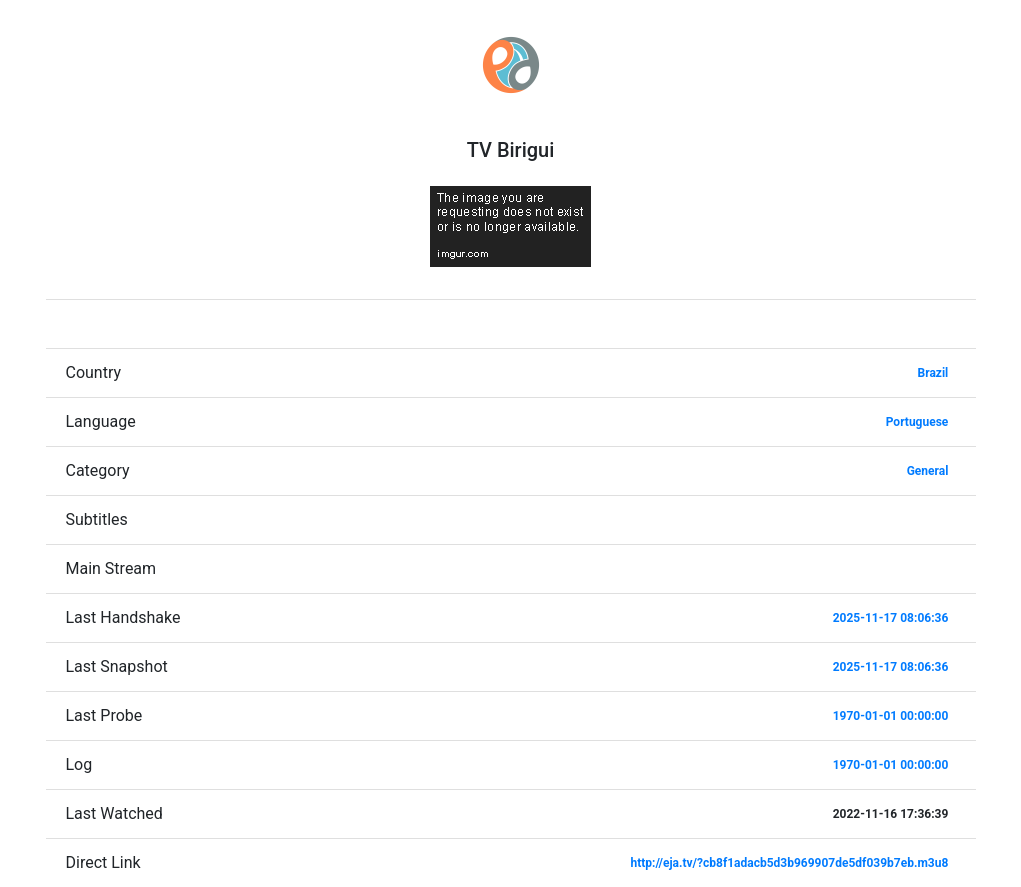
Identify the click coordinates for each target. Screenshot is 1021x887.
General (928, 471)
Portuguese (917, 422)
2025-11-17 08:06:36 (891, 618)
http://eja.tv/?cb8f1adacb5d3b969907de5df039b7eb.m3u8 (789, 863)
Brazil (933, 373)
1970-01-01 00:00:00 (891, 716)
